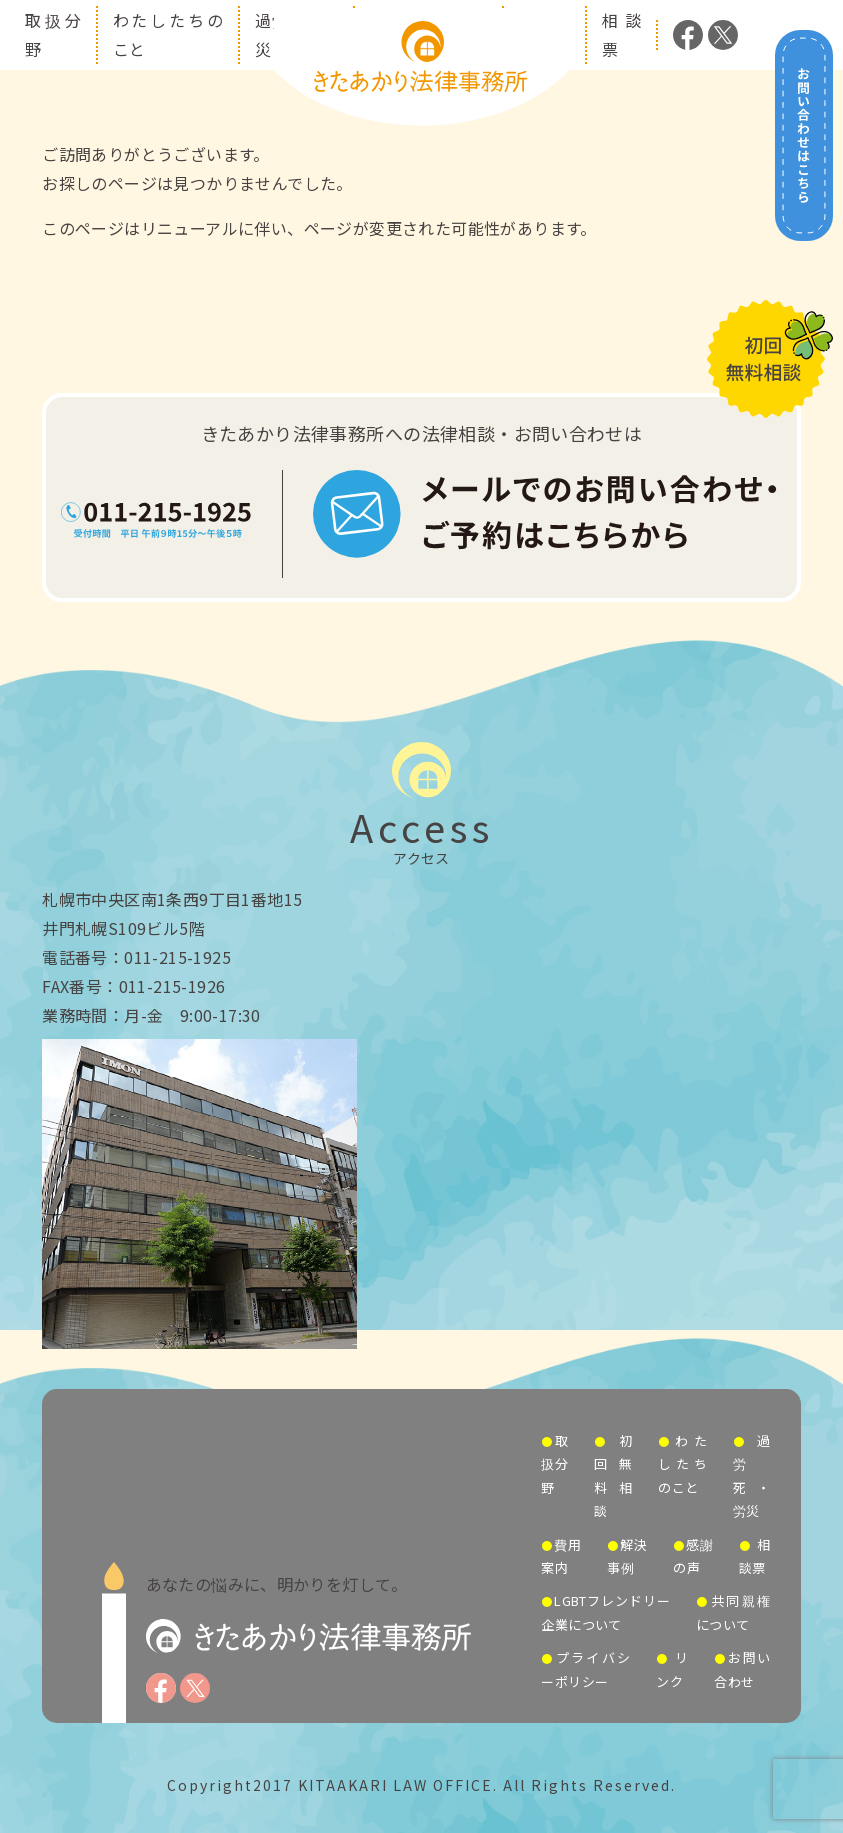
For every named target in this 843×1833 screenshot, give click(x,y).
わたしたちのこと (682, 1464)
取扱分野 (554, 1464)
